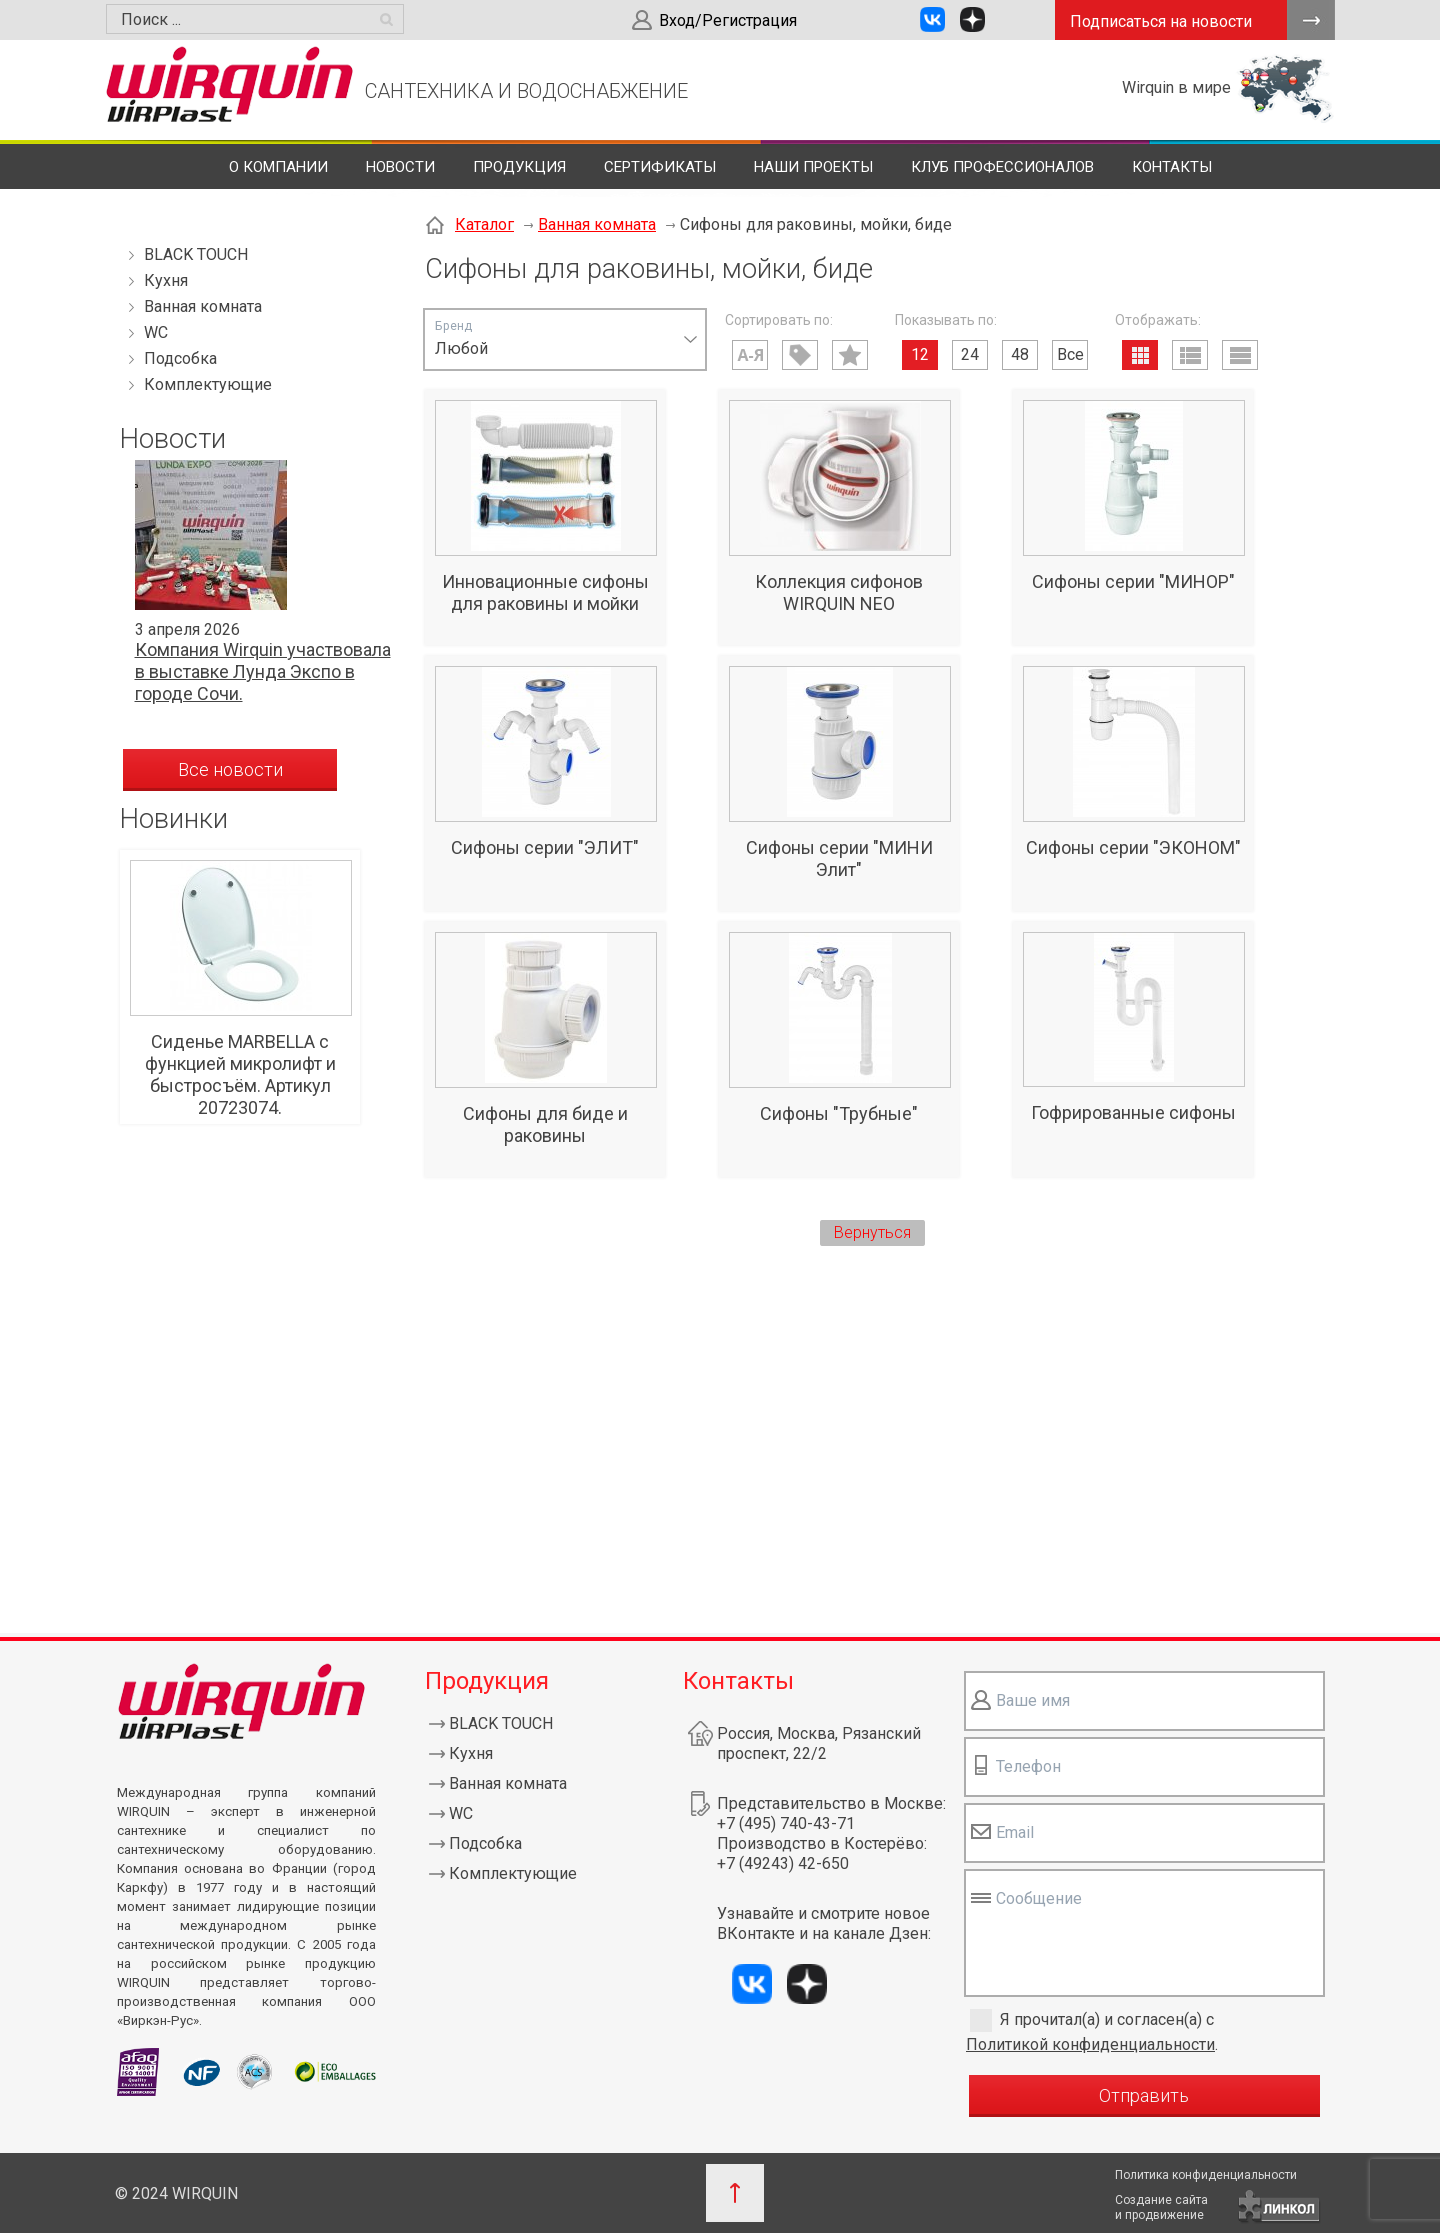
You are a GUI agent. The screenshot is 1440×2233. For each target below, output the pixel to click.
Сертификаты (660, 167)
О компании (278, 167)
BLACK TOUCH (196, 254)
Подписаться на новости (1161, 21)
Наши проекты (813, 167)
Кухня (166, 280)
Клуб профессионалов (1002, 167)
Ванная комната (203, 306)
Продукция (519, 167)
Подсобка (180, 358)
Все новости (230, 769)
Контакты (1172, 167)
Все (1070, 354)
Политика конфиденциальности (1206, 2175)
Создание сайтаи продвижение (1161, 2207)
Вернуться (872, 1232)
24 (970, 354)
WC (156, 332)
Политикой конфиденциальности (1090, 2044)
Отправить (1144, 2095)
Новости (400, 167)
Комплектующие (208, 384)
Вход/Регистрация (728, 20)
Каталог (484, 224)
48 (1020, 354)
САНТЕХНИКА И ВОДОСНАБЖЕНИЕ (526, 91)
